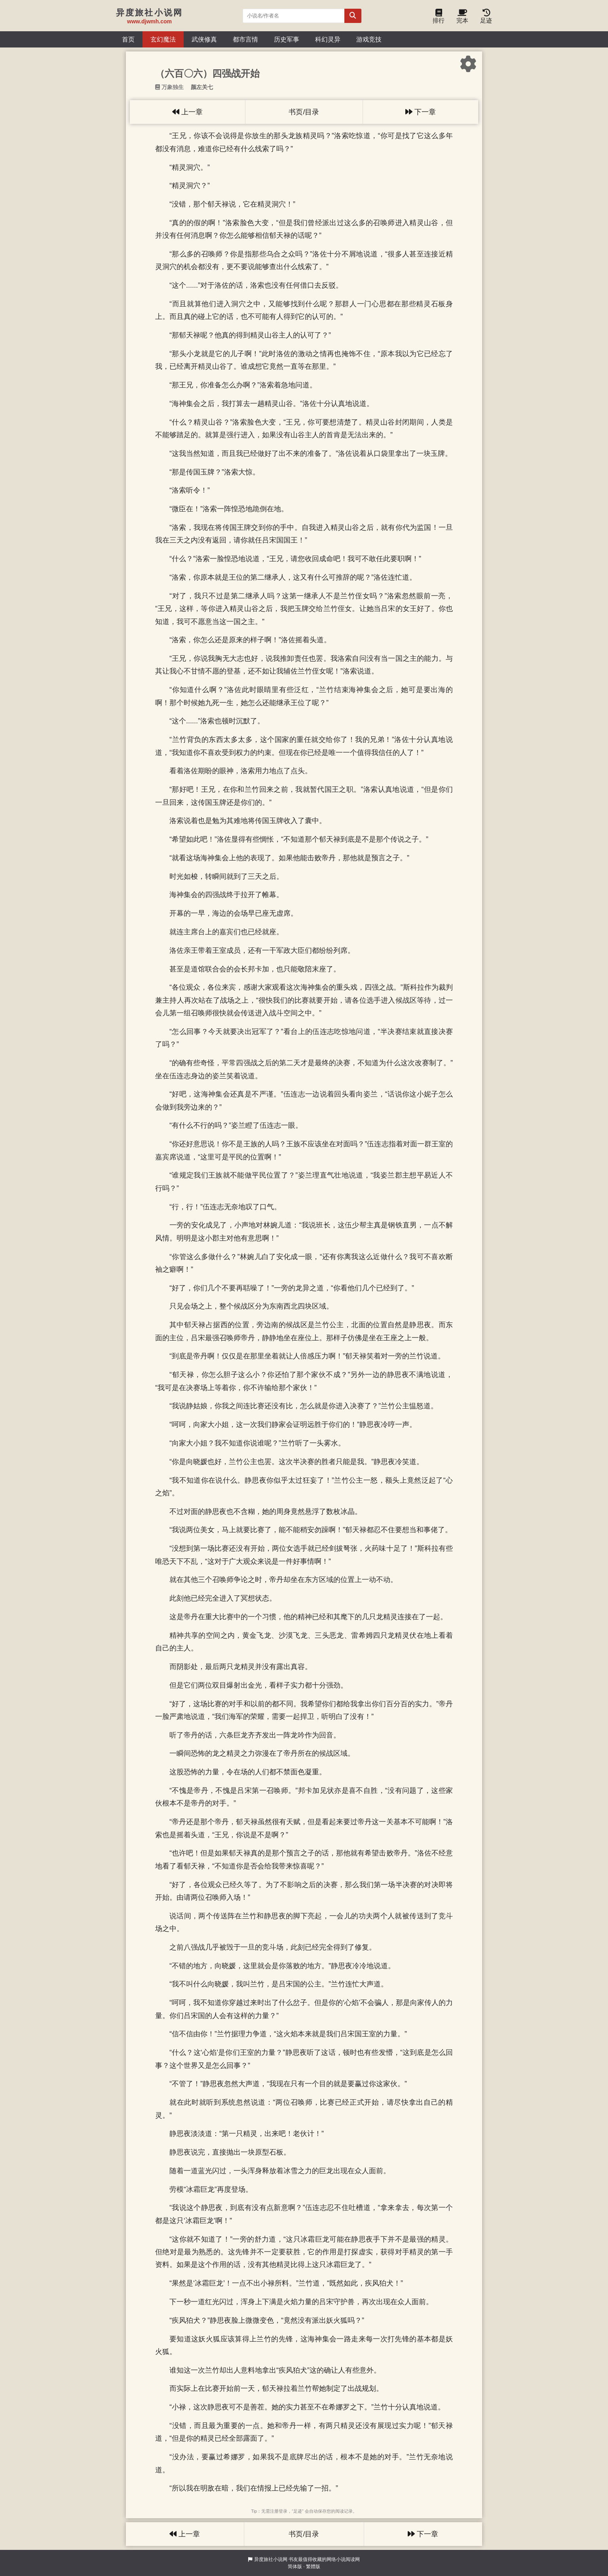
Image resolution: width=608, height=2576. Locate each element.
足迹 (486, 18)
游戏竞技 (369, 39)
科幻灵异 (327, 39)
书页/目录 (304, 112)
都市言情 (245, 39)
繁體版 (313, 2566)
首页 (128, 39)
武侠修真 (204, 39)
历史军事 (286, 39)
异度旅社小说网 (270, 2559)
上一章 (187, 112)
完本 (462, 18)
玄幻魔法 (163, 39)
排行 (439, 18)
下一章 (420, 112)
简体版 (295, 2566)
